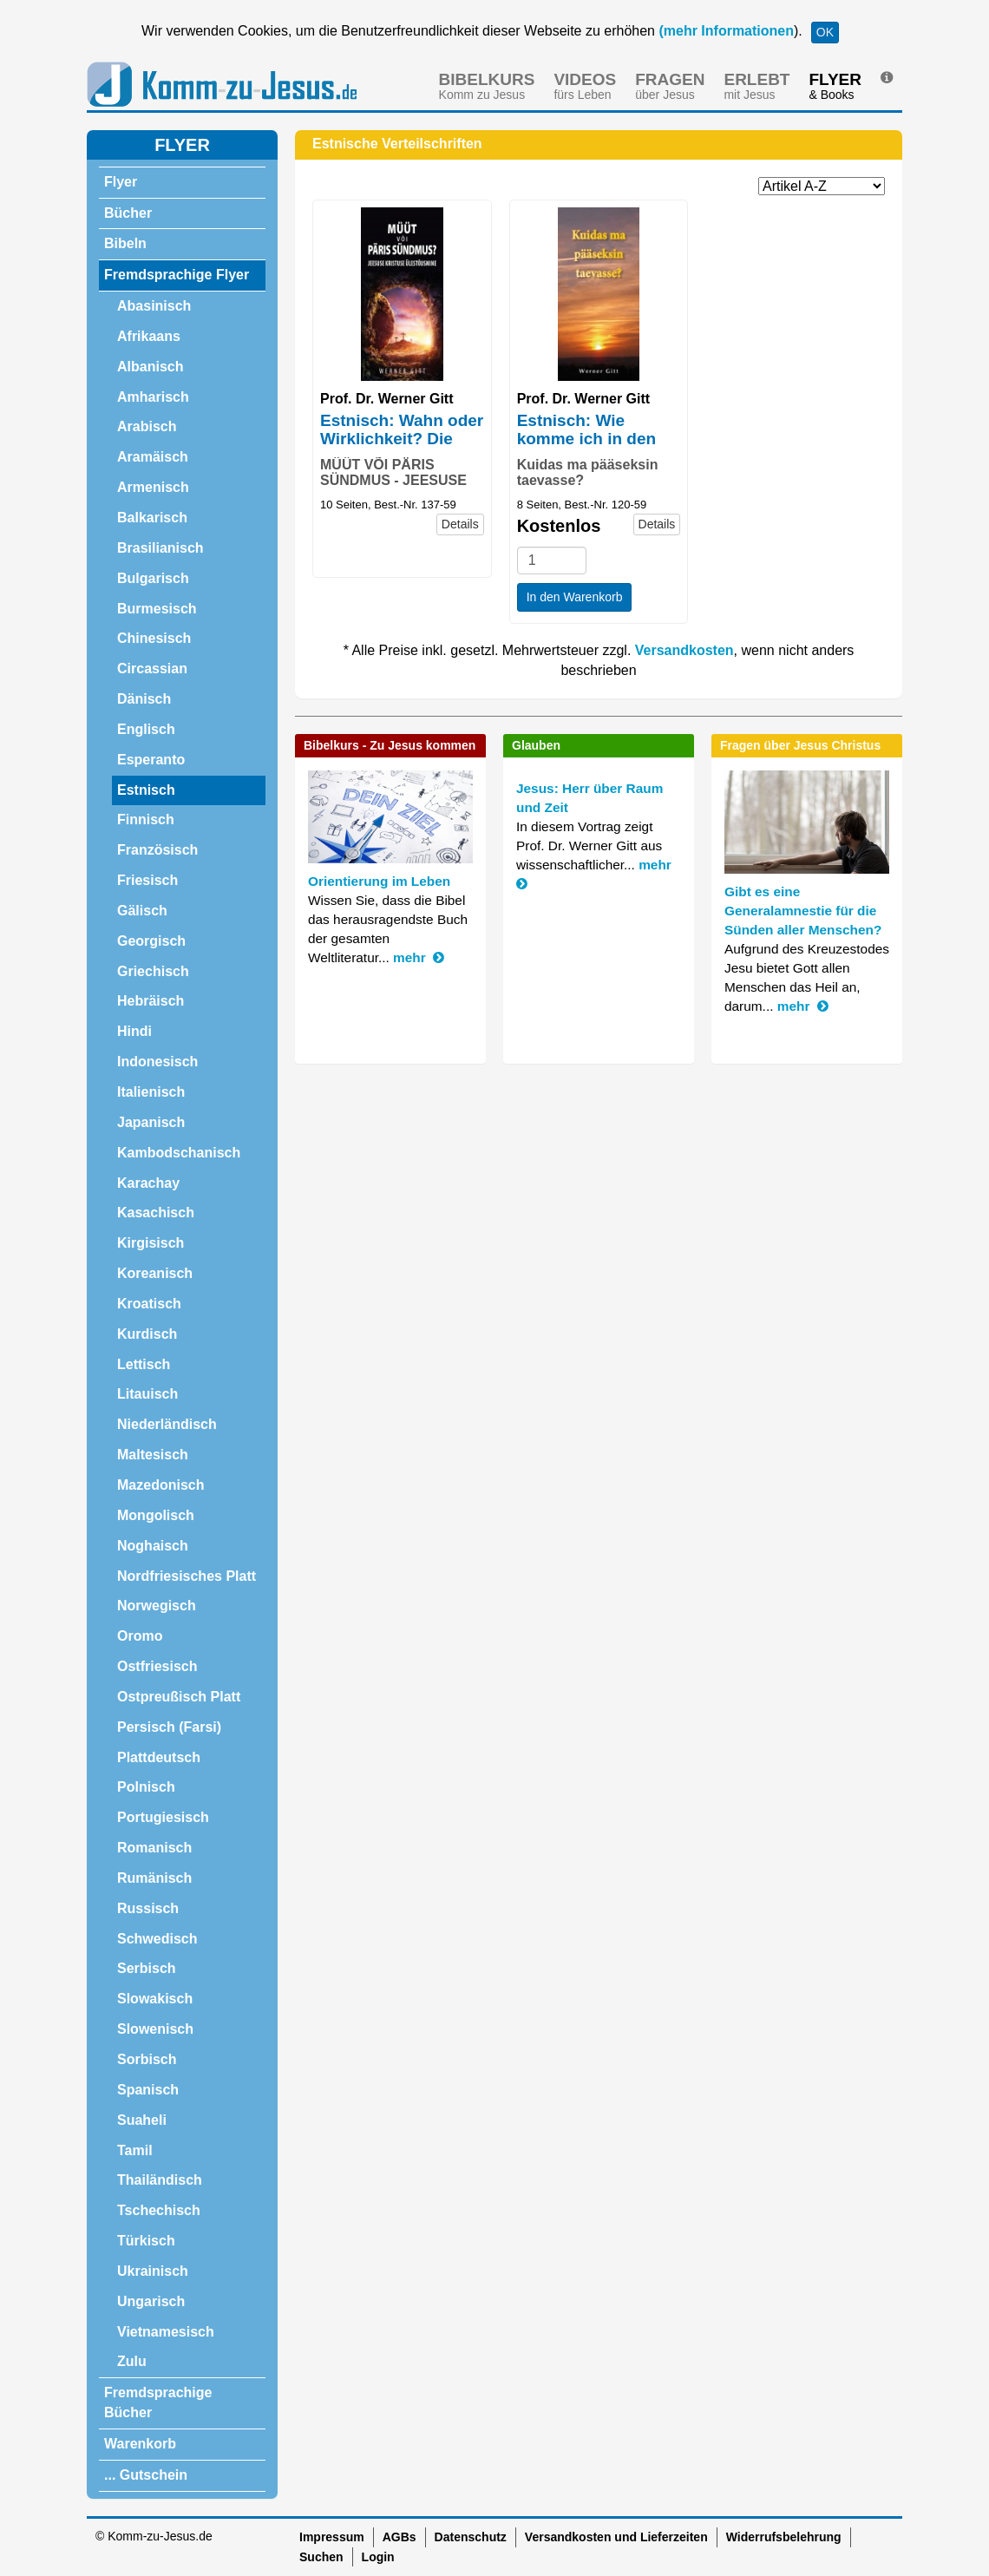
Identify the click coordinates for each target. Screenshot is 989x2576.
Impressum (331, 2537)
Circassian (152, 668)
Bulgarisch (153, 578)
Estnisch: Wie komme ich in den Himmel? (586, 438)
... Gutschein (145, 2475)
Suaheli (142, 2120)
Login (378, 2557)
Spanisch (148, 2089)
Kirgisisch (150, 1243)
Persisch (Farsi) (169, 1727)
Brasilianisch (160, 548)
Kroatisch (149, 1303)
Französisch (157, 849)
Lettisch (143, 1364)
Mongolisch (155, 1515)
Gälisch (142, 910)
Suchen (321, 2557)
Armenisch (153, 487)
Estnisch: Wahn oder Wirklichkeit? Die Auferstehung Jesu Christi (401, 447)
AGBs (399, 2537)
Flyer (120, 181)
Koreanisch (155, 1273)
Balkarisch (152, 517)
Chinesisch (154, 638)
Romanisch (154, 1847)
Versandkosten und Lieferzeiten (616, 2537)
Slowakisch (155, 1998)
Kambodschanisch (178, 1152)
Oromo (139, 1636)
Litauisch (147, 1393)
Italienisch (151, 1092)
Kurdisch (147, 1334)
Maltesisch (152, 1454)
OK (825, 32)
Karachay (148, 1183)
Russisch (148, 1908)
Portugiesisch (163, 1817)
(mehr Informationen (724, 30)
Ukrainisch (152, 2271)
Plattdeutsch (158, 1757)
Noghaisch (152, 1545)
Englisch (146, 729)
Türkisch (146, 2240)
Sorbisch (146, 2059)
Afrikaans (148, 336)
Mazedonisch (160, 1485)
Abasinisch (154, 305)
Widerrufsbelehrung (784, 2537)
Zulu (132, 2361)
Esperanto (151, 759)
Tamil (135, 2150)
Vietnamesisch (165, 2331)
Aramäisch (152, 456)
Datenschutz (471, 2537)
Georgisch (151, 941)
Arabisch (146, 426)
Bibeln (125, 243)
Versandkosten (684, 650)
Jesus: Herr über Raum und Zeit (589, 798)
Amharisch (153, 397)
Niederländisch (167, 1424)
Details (460, 524)
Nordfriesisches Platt (186, 1576)
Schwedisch (157, 1938)
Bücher (128, 213)
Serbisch (146, 1968)
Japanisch (151, 1122)
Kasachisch (155, 1212)
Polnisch (146, 1787)
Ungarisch (151, 2301)
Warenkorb (140, 2443)
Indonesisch (157, 1061)
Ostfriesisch (157, 1666)
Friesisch (147, 880)
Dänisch (144, 699)
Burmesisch (157, 608)
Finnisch (145, 819)
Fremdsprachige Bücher (158, 2402)
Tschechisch (158, 2210)
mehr (418, 957)
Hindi (134, 1031)
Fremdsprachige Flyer (176, 274)
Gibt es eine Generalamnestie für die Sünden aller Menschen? (802, 910)
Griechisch (153, 971)
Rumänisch (154, 1878)
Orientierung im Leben (379, 881)
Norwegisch (156, 1605)
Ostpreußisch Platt (178, 1696)
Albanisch (150, 366)
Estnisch (146, 790)
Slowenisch (155, 2029)
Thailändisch (159, 2180)
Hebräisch (150, 1000)
